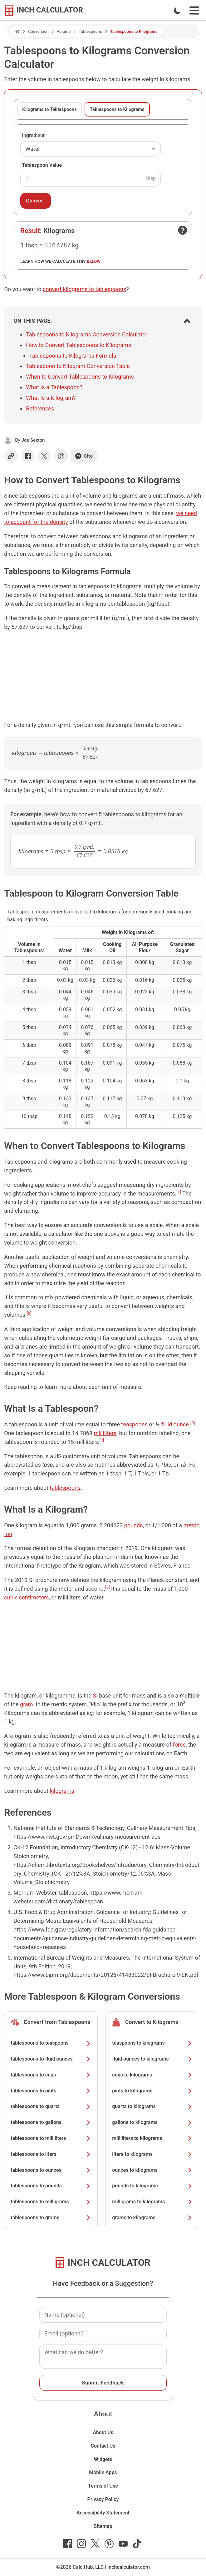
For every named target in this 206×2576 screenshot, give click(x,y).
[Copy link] (11, 456)
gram (26, 1704)
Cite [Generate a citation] (84, 456)
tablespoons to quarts (51, 2106)
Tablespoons (90, 31)
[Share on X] (44, 456)
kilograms (62, 1791)
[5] (107, 1586)
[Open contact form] (182, 230)
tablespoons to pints (51, 2091)
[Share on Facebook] (28, 456)
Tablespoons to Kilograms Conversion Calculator (86, 334)
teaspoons (134, 1424)
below (94, 261)
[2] (29, 1313)
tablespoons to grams (51, 2217)
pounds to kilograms (152, 2186)
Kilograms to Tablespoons (49, 109)
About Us (103, 2432)
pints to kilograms (152, 2091)
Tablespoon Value (42, 165)
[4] (102, 1440)
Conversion (38, 31)
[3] (192, 1422)
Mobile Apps (103, 2472)
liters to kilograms (152, 2154)
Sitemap (103, 2526)
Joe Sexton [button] (33, 440)
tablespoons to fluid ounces (51, 2059)
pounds (133, 1525)
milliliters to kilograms (152, 2138)
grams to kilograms (152, 2217)
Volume (64, 31)
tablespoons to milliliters (51, 2138)
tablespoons (65, 1487)
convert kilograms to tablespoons (84, 289)
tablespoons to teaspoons (51, 2043)
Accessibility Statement (103, 2513)
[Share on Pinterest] (61, 456)
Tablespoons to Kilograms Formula (72, 355)
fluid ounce (175, 1424)
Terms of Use (103, 2486)
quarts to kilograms (152, 2106)
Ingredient (33, 135)
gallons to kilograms (152, 2122)
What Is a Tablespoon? (54, 387)
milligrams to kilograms (152, 2202)
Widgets (103, 2459)
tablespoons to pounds (51, 2186)
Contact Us (103, 2446)
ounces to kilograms (152, 2170)
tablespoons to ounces (51, 2170)
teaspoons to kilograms (152, 2043)
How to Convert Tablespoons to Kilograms (78, 345)
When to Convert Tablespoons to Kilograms (80, 376)
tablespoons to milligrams (51, 2202)
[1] (178, 1191)
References (40, 408)
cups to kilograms (152, 2075)
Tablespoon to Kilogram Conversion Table (78, 366)
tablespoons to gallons (51, 2122)
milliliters (105, 1433)
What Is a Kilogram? (51, 398)
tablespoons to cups (51, 2075)
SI (95, 1695)
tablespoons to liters (51, 2154)
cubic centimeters (26, 1597)
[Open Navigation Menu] (194, 10)
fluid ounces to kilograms (152, 2059)
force (179, 1744)
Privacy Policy (103, 2499)
